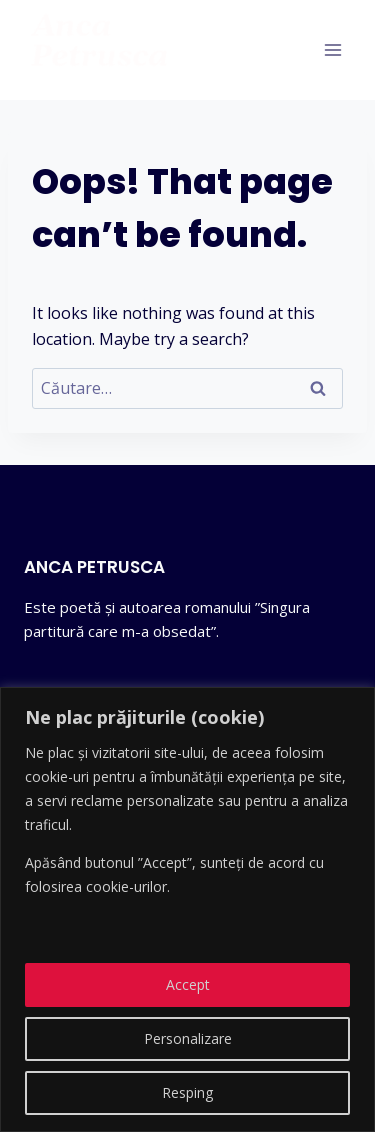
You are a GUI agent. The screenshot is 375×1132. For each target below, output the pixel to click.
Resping (187, 1092)
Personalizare (188, 1038)
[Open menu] (332, 49)
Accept (188, 984)
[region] (187, 909)
